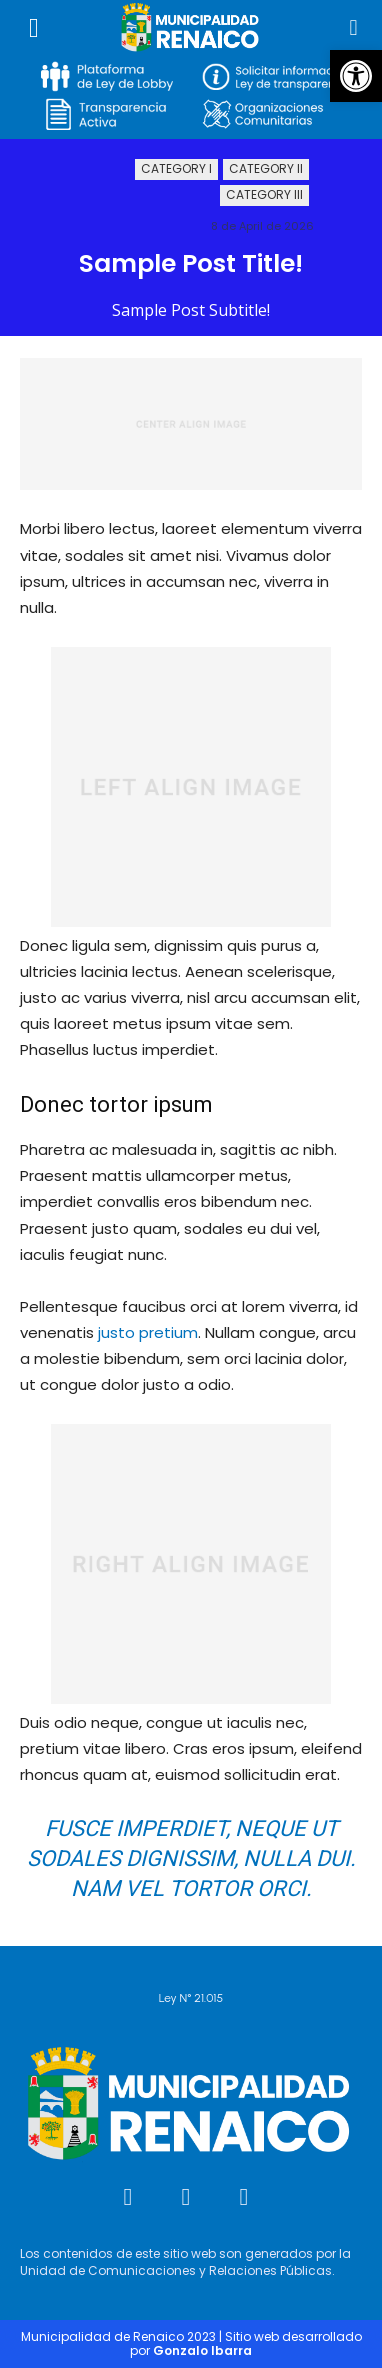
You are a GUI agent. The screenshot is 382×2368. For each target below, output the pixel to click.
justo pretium (148, 1332)
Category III (264, 195)
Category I (176, 169)
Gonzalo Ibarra (202, 2350)
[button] (356, 76)
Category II (266, 169)
